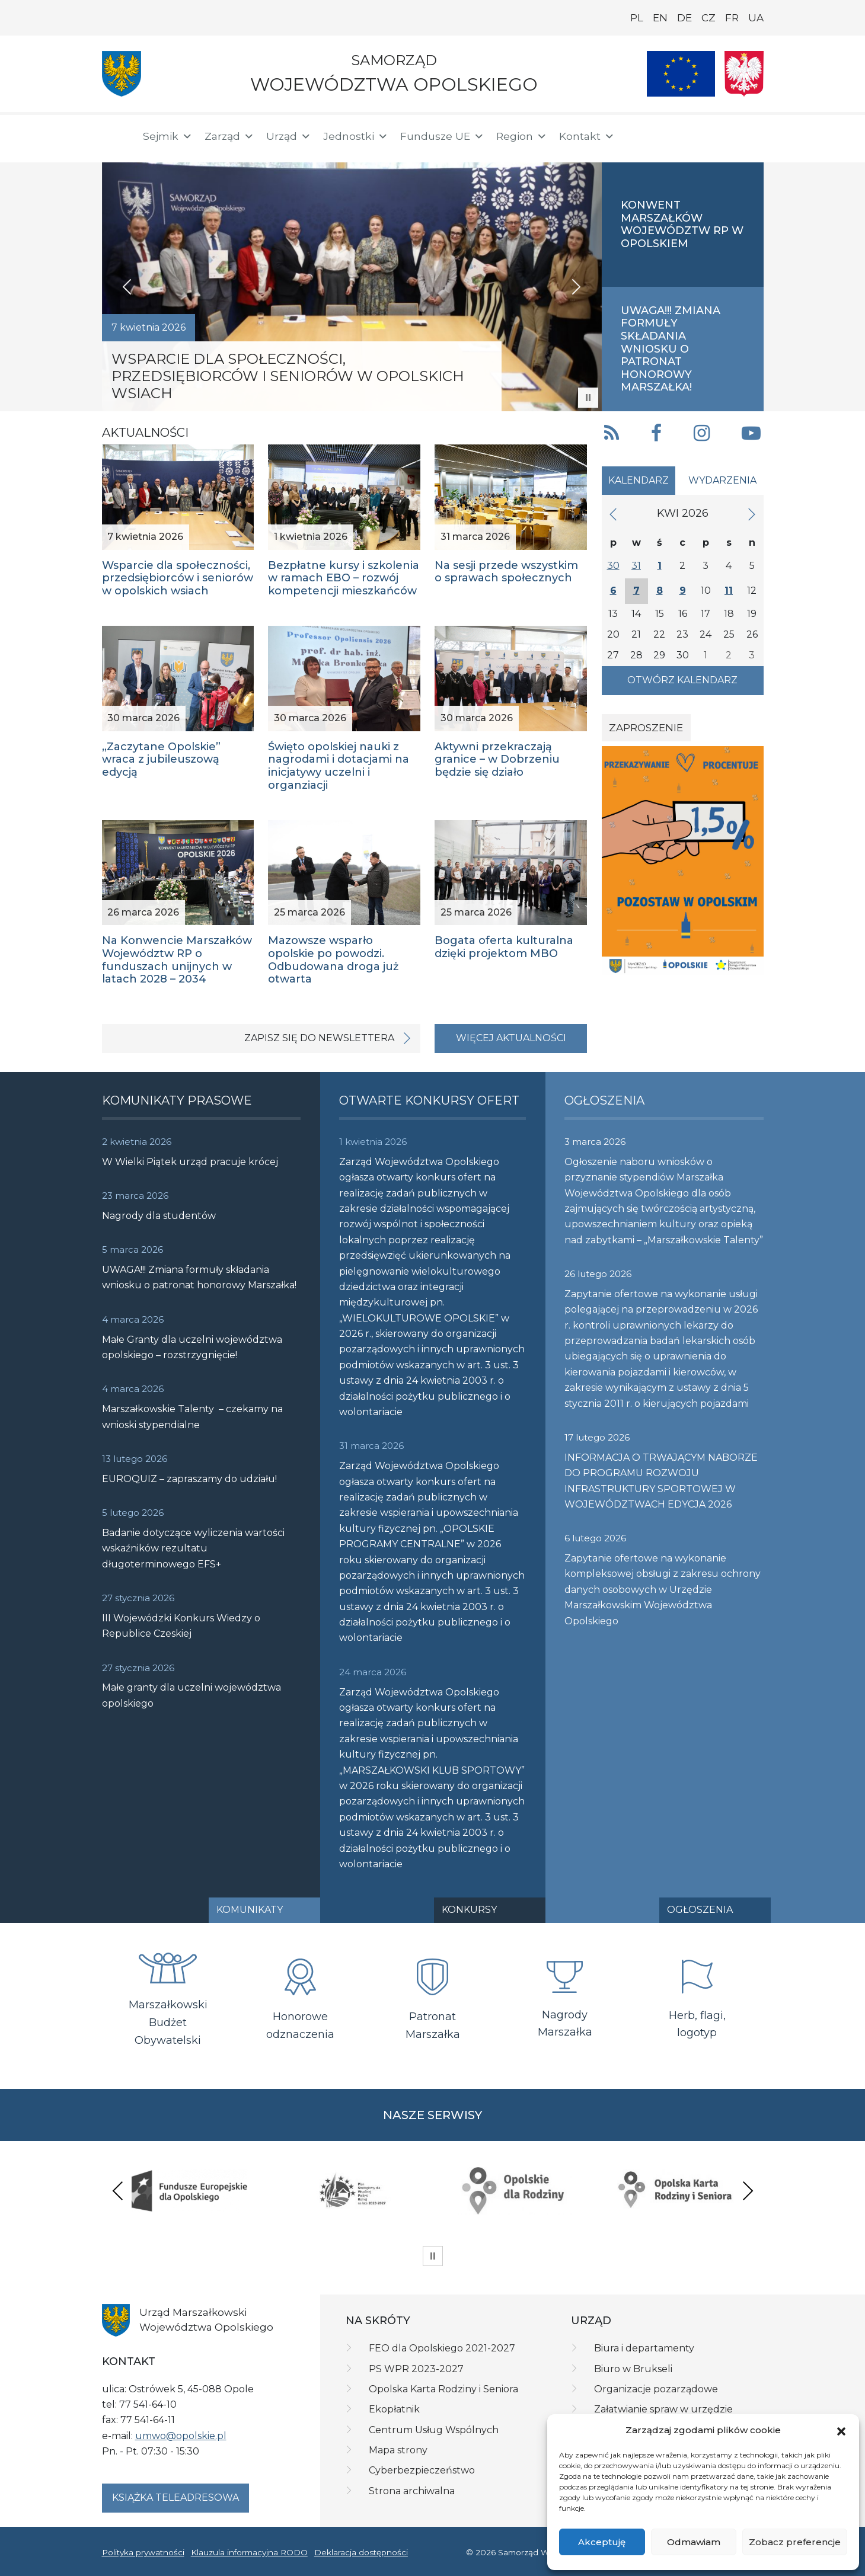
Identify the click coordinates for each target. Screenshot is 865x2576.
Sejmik (168, 136)
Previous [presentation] (118, 2190)
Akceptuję (601, 2542)
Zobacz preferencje (795, 2542)
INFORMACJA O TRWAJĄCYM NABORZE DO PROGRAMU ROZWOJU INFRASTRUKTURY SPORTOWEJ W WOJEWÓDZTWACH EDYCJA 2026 (661, 1481)
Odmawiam (693, 2542)
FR (732, 18)
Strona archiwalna (412, 2491)
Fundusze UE (442, 136)
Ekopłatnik (394, 2409)
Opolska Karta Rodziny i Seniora (443, 2389)
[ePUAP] (754, 133)
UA (756, 18)
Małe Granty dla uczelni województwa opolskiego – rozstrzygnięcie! (192, 1347)
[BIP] (716, 133)
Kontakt (587, 136)
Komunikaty (249, 1909)
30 (613, 565)
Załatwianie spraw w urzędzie (663, 2409)
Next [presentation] (748, 2190)
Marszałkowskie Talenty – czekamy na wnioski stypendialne (192, 1416)
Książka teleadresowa (175, 2497)
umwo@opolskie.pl (180, 2435)
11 (728, 590)
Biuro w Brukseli (633, 2369)
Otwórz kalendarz (682, 680)
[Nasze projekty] (681, 74)
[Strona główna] (115, 136)
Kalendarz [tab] (638, 480)
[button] (841, 2431)
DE (684, 18)
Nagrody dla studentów (159, 1215)
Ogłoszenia (700, 1909)
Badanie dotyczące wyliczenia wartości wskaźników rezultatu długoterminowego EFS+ (193, 1548)
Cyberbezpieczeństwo (422, 2470)
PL (636, 18)
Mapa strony (398, 2450)
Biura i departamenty (644, 2348)
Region (521, 136)
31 (636, 565)
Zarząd (229, 136)
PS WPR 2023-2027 (416, 2369)
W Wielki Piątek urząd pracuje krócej (190, 1161)
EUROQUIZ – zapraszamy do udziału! (189, 1478)
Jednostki (355, 136)
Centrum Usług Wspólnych (434, 2430)
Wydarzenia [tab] (722, 480)
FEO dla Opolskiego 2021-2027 (442, 2348)
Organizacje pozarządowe (656, 2389)
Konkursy (469, 1909)
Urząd (288, 136)
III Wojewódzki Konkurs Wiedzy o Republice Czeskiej (181, 1625)
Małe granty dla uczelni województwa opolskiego (191, 1695)
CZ (708, 18)
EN (660, 18)
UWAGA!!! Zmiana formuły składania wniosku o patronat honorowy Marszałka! (199, 1277)
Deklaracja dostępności (361, 2552)
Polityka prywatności (143, 2552)
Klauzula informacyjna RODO (249, 2552)
